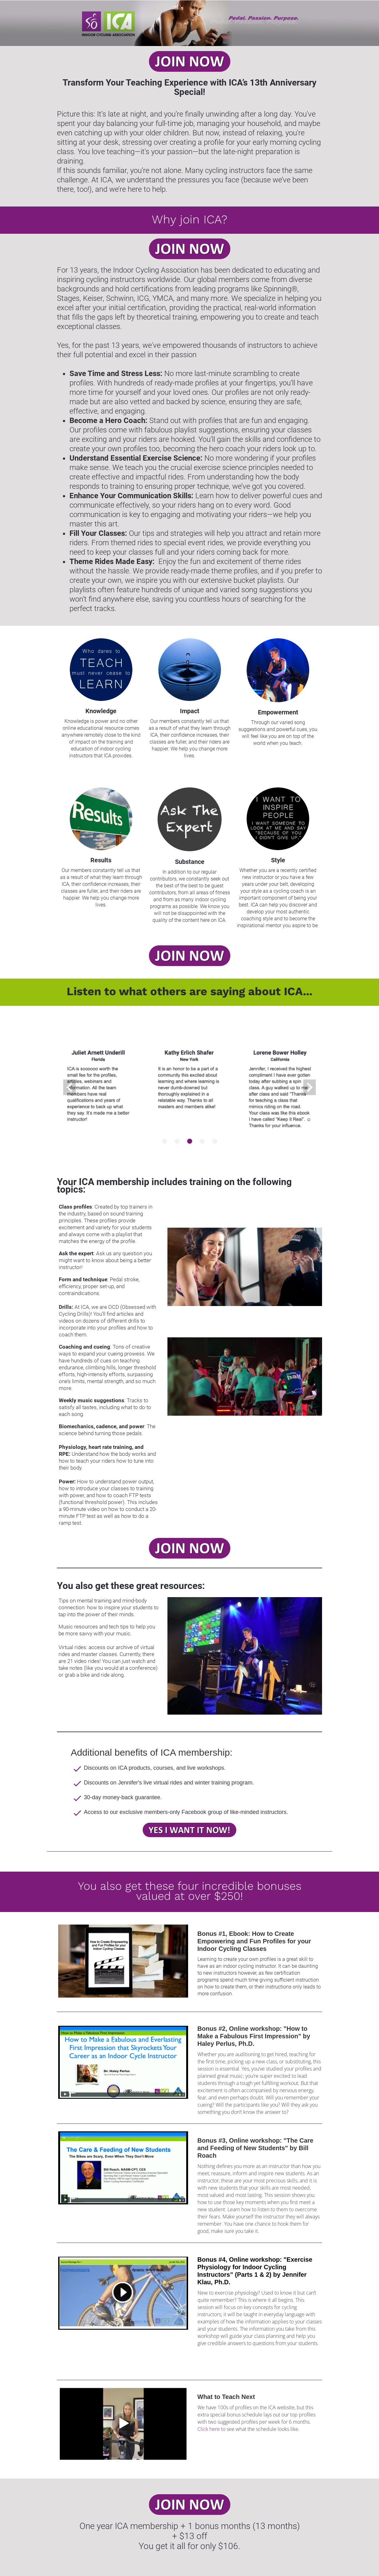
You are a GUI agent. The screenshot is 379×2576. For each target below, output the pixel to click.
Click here (208, 2429)
